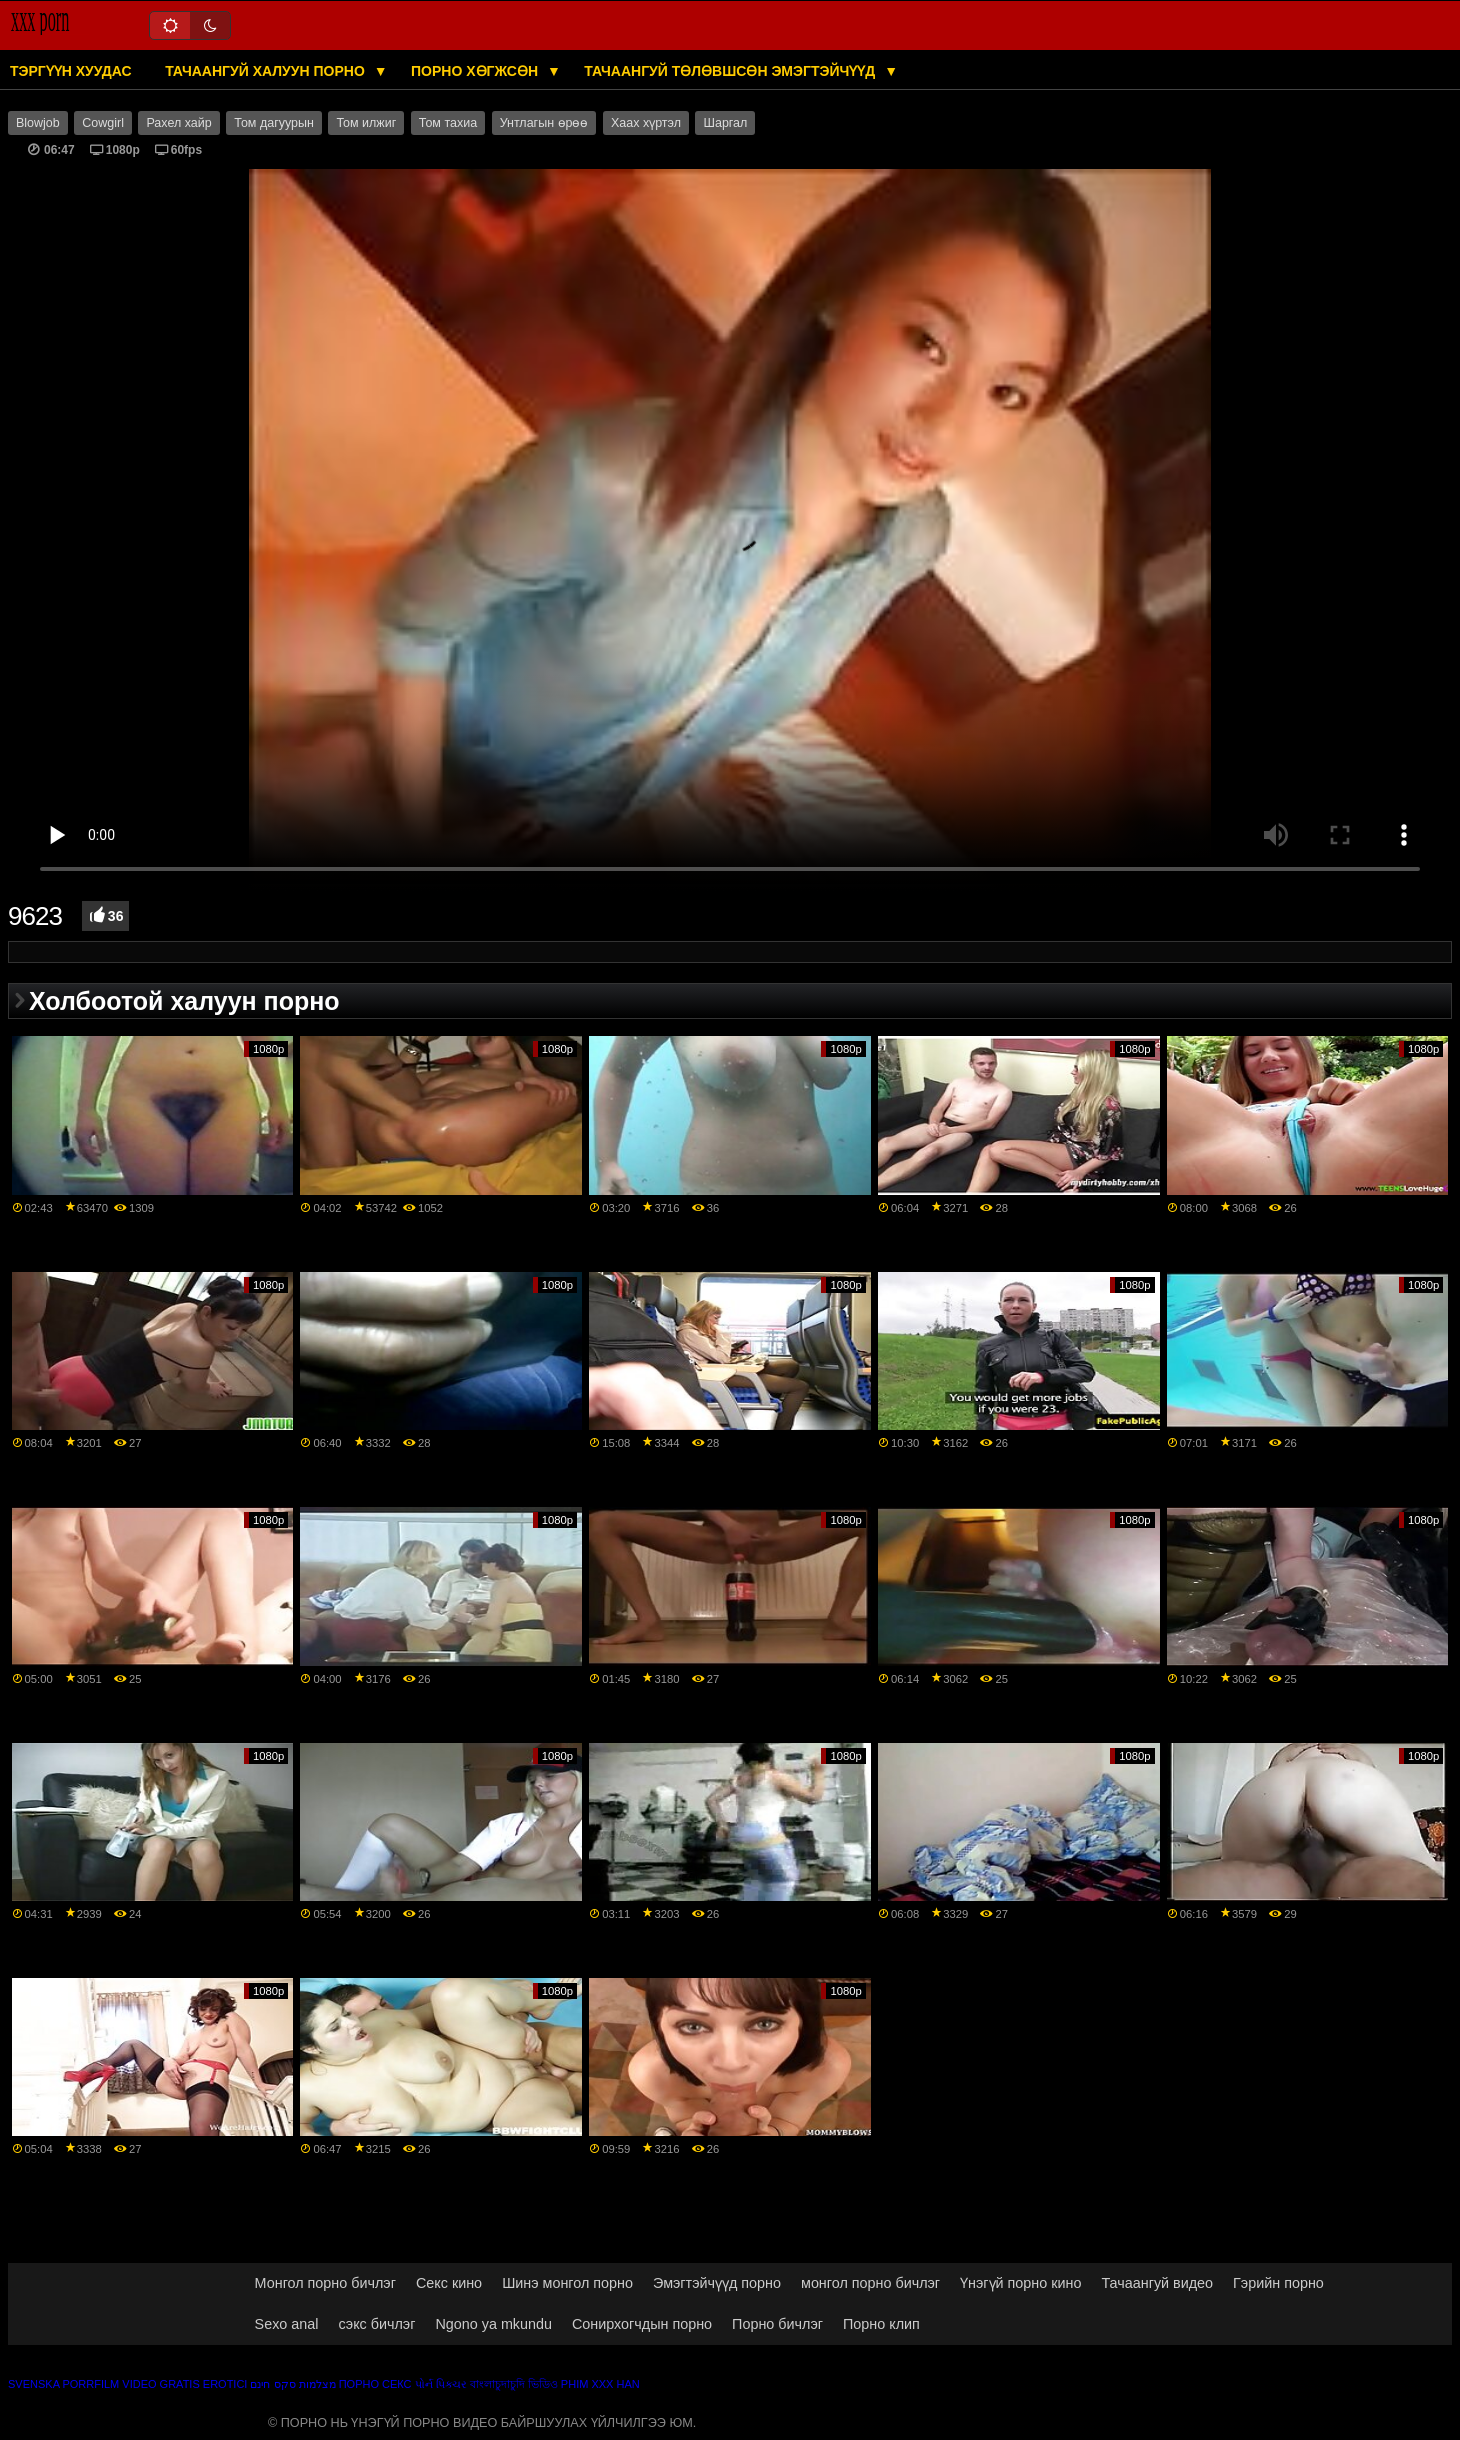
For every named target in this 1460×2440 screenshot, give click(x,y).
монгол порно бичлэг (870, 2283)
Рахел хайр (178, 123)
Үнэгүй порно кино (1020, 2283)
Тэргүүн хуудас (71, 71)
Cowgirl (103, 123)
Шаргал (725, 123)
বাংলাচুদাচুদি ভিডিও (514, 2384)
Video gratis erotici (184, 2384)
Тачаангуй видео (1157, 2283)
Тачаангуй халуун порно (267, 71)
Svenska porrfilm (63, 2384)
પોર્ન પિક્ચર (441, 2384)
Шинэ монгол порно (567, 2283)
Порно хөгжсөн (476, 71)
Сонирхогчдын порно (642, 2324)
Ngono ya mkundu (493, 2324)
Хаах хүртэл (646, 123)
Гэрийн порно (1278, 2283)
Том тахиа (448, 123)
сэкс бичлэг (376, 2324)
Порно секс (375, 2384)
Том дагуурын (274, 123)
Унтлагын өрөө (544, 123)
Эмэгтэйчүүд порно (717, 2283)
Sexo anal (287, 2324)
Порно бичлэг (777, 2324)
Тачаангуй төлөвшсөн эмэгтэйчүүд (731, 71)
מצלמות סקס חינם (292, 2384)
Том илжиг (366, 123)
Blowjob (38, 123)
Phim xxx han (600, 2384)
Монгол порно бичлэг (325, 2283)
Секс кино (449, 2283)
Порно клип (881, 2324)
